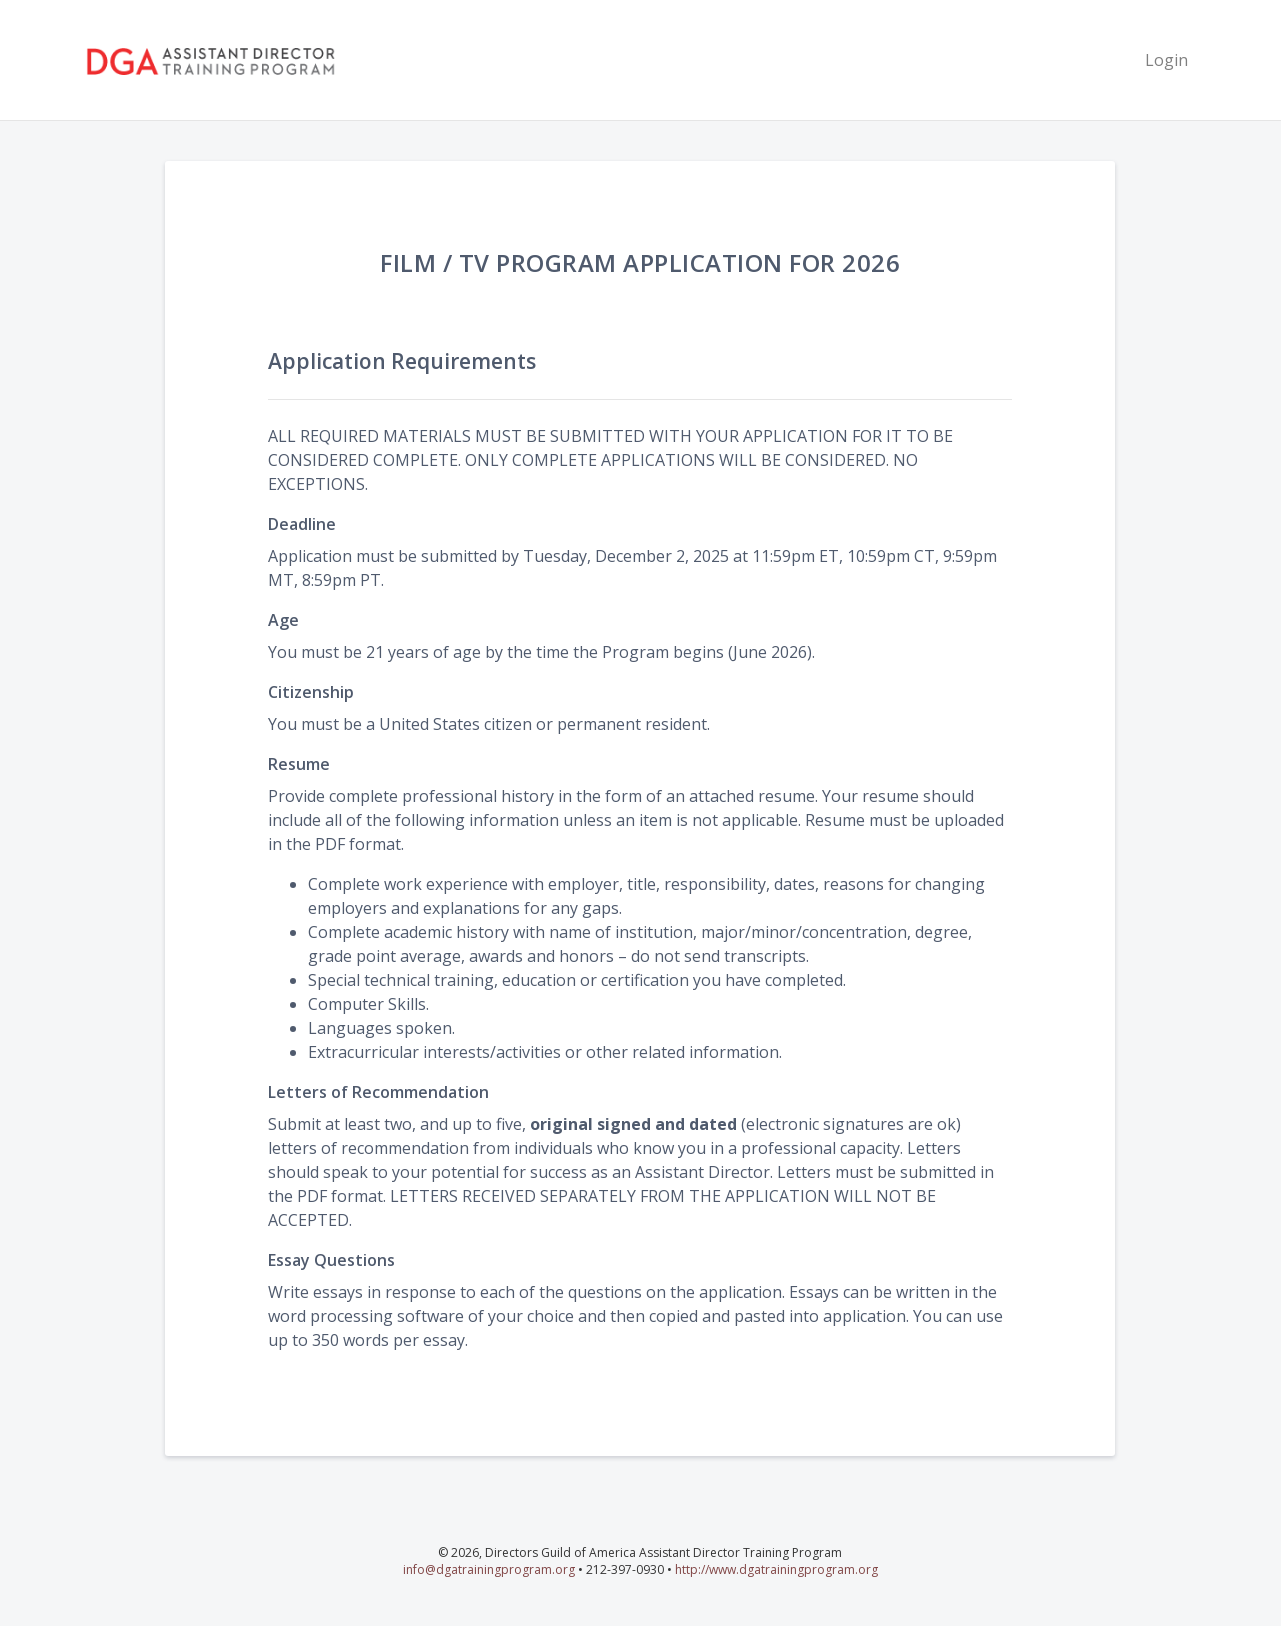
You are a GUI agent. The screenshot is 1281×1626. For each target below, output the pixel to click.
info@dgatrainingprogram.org (489, 1569)
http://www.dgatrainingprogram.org (776, 1569)
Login (1166, 60)
